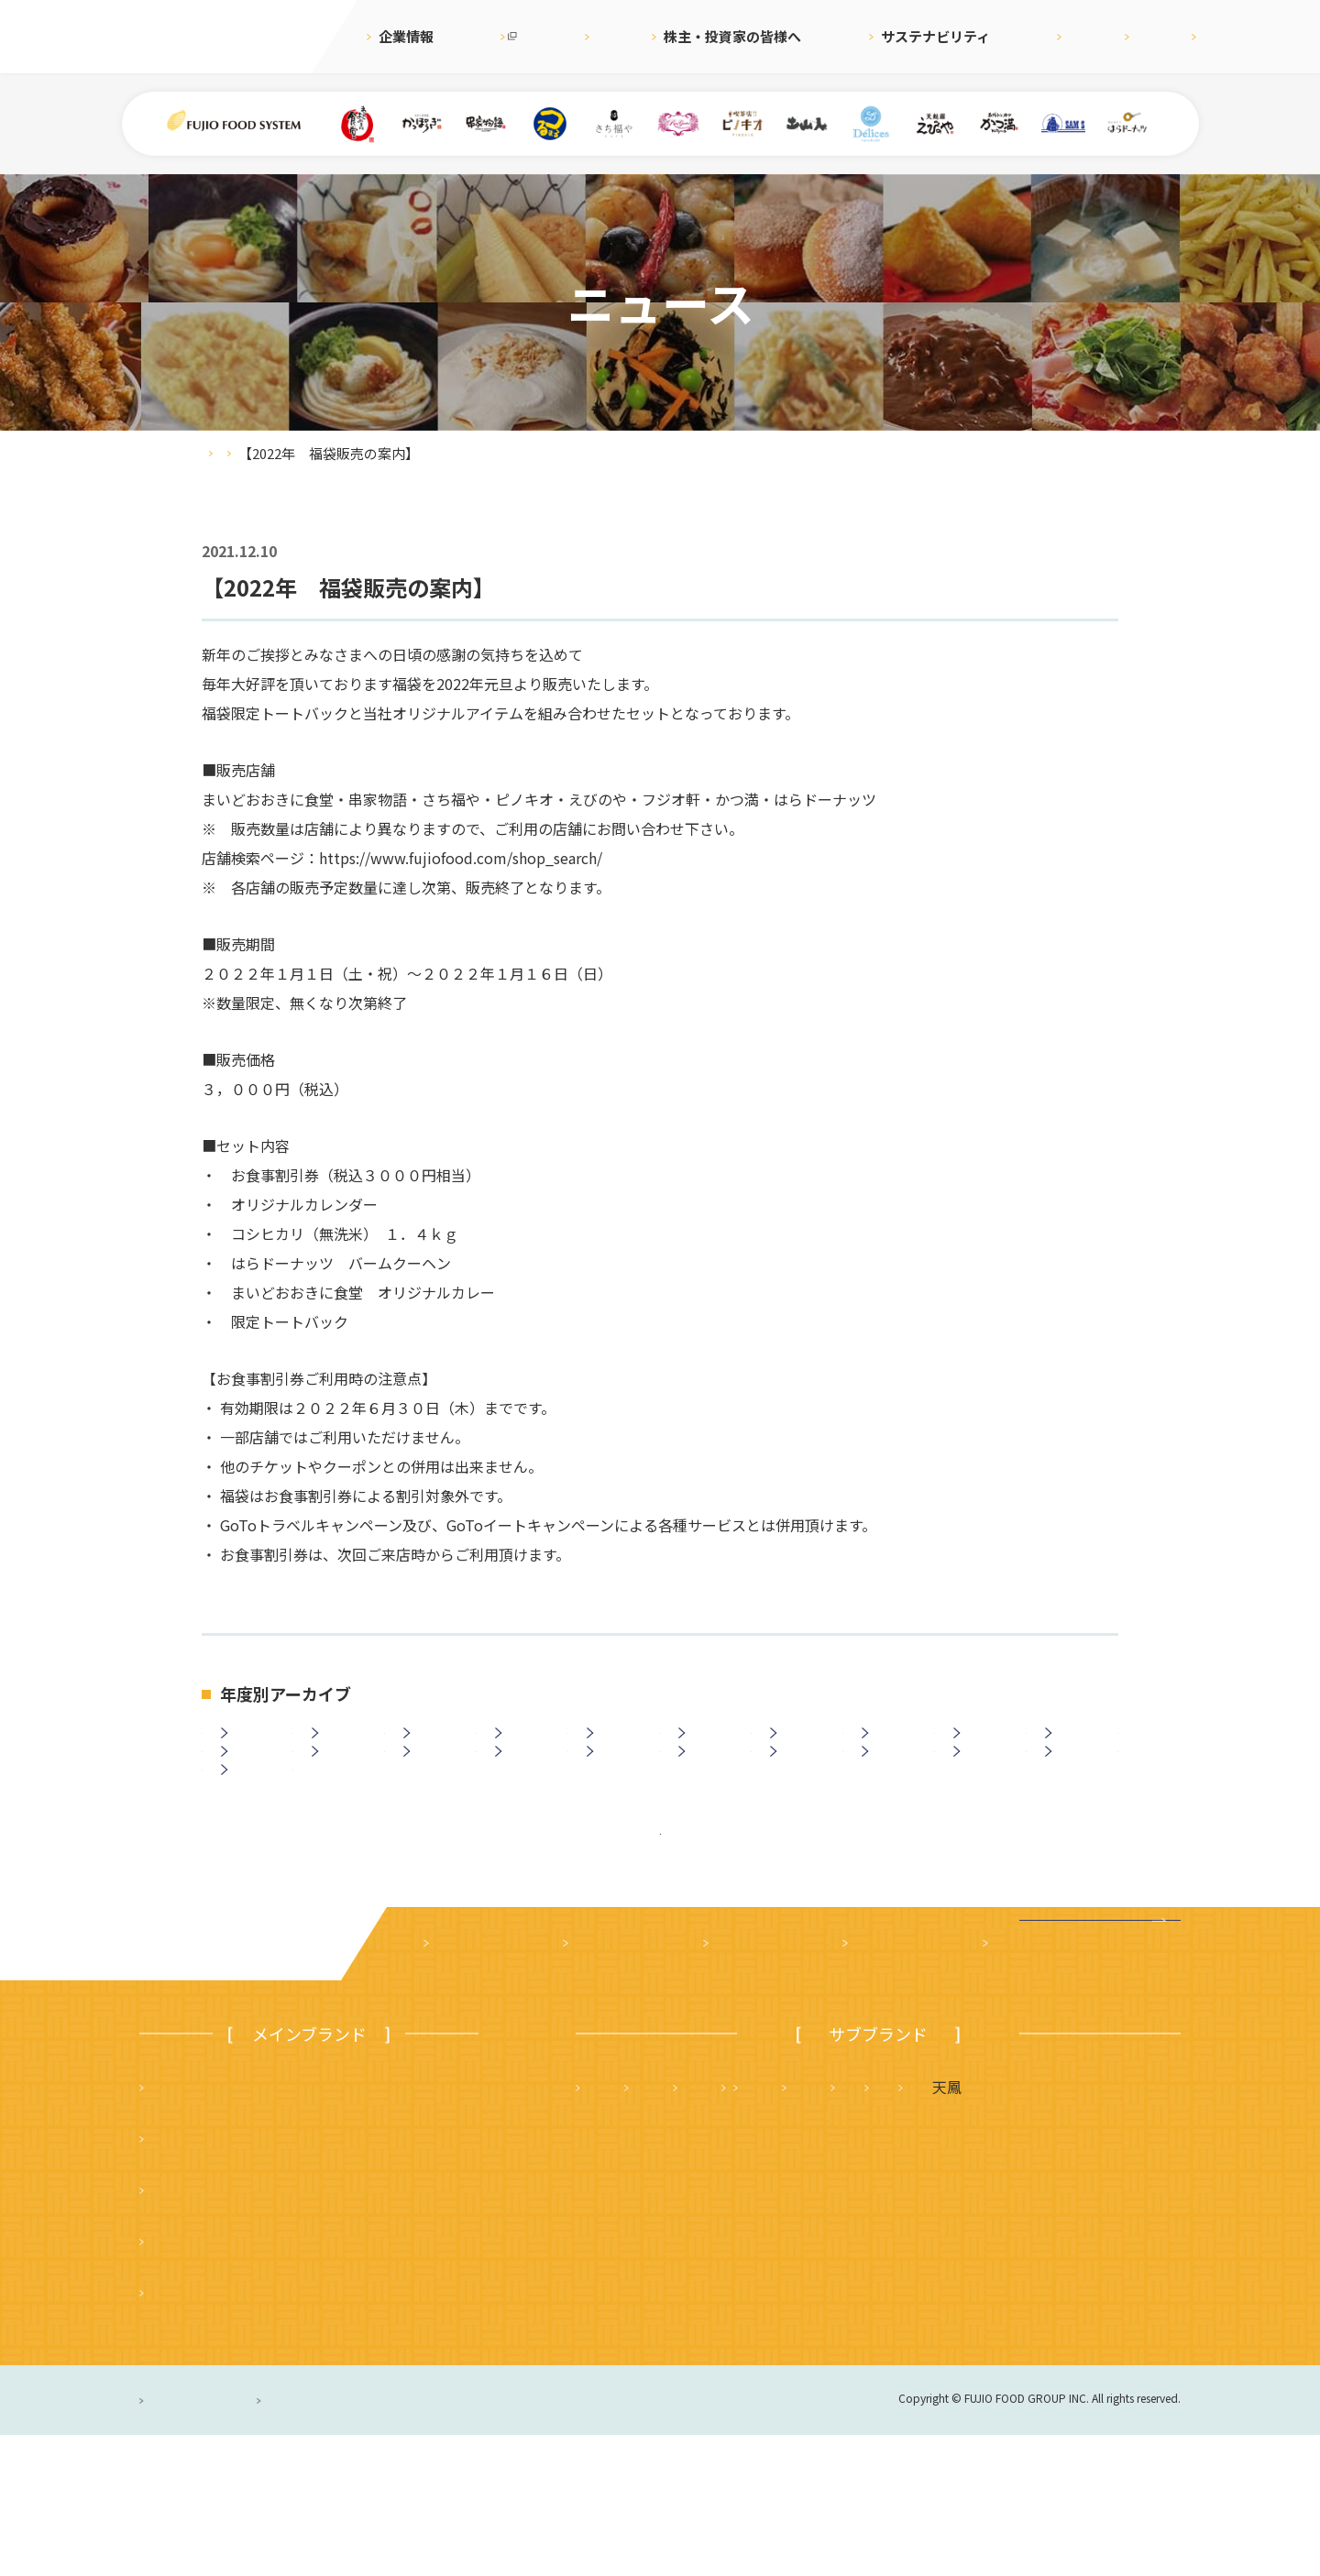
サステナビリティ (880, 36)
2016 (1076, 1748)
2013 (342, 1797)
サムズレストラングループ (885, 2279)
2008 (801, 1797)
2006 (984, 1797)
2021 (617, 1748)
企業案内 (460, 2085)
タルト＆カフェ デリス (668, 2279)
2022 (526, 1748)
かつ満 (1029, 2228)
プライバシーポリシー (215, 2541)
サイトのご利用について (467, 2541)
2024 (342, 1748)
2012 (434, 1797)
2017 (984, 1748)
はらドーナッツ (639, 2330)
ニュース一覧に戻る (660, 1951)
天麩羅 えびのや (646, 2228)
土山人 (1043, 2279)
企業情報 (406, 36)
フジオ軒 (1129, 2228)
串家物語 (180, 2279)
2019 (801, 1748)
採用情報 (994, 36)
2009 (709, 1797)
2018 (892, 1748)
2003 (252, 1847)
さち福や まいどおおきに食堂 (856, 2228)
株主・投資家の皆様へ (725, 36)
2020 (709, 1748)
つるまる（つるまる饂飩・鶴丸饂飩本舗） (290, 2330)
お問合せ (1164, 36)
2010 (617, 1797)
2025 (252, 1748)
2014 (252, 1797)
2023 (434, 1748)
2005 (1076, 1797)
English (1080, 36)
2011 (526, 1797)
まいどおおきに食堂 (217, 2228)
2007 (892, 1797)
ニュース (597, 36)
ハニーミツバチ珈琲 (790, 2330)
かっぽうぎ (188, 2382)
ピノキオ (180, 2433)
